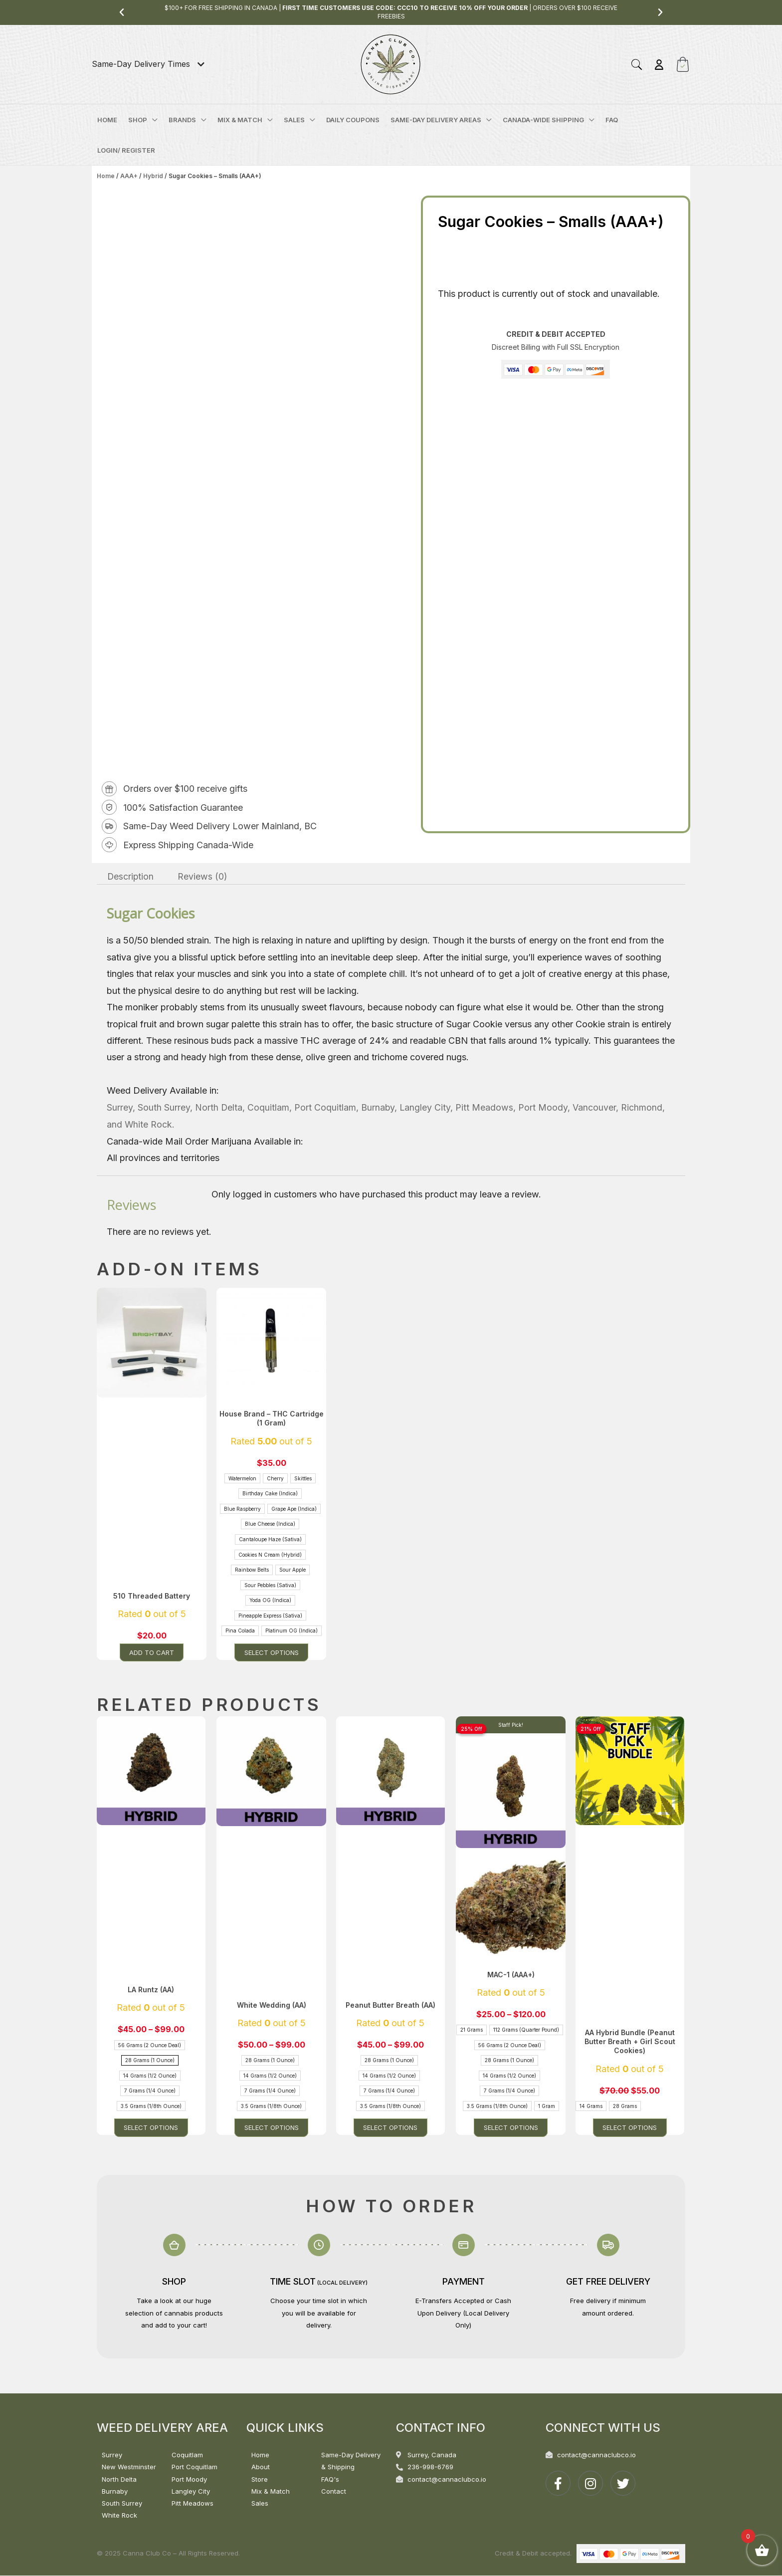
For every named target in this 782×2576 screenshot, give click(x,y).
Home (106, 176)
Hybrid (153, 176)
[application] (152, 120)
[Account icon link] (659, 64)
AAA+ (129, 176)
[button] (122, 12)
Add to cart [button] (151, 1652)
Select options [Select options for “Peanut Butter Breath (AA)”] (391, 2128)
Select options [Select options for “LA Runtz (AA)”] (152, 2128)
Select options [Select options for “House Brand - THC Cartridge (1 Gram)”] (271, 1652)
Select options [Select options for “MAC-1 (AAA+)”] (511, 2128)
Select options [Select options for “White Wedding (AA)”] (271, 2128)
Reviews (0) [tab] (204, 876)
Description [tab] (131, 876)
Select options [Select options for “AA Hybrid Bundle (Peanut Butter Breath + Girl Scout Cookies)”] (630, 2128)
